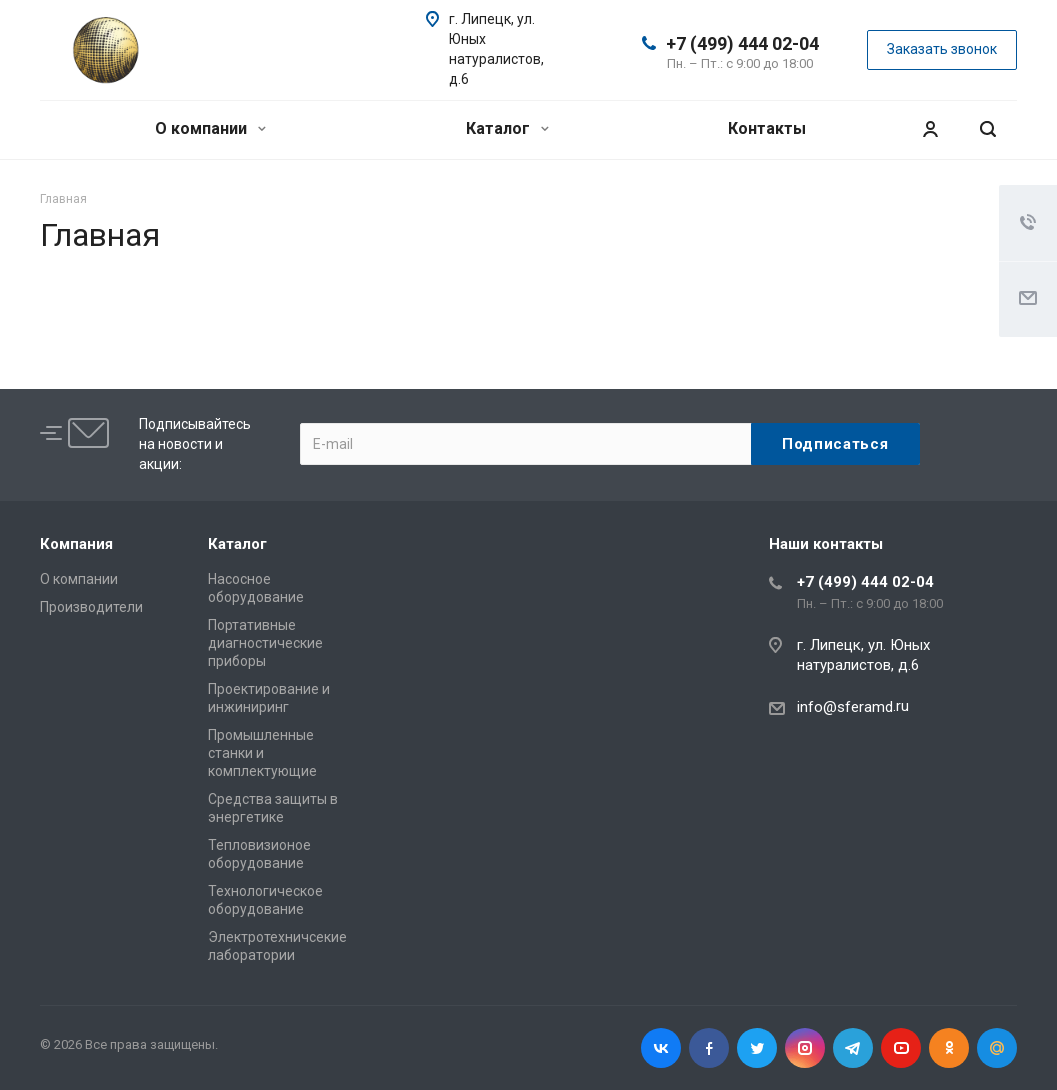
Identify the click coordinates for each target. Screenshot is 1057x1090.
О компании (210, 128)
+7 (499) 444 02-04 (742, 43)
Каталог (507, 128)
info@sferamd (845, 707)
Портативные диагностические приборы (265, 643)
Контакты (767, 128)
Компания (76, 544)
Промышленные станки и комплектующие (262, 753)
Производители (91, 607)
